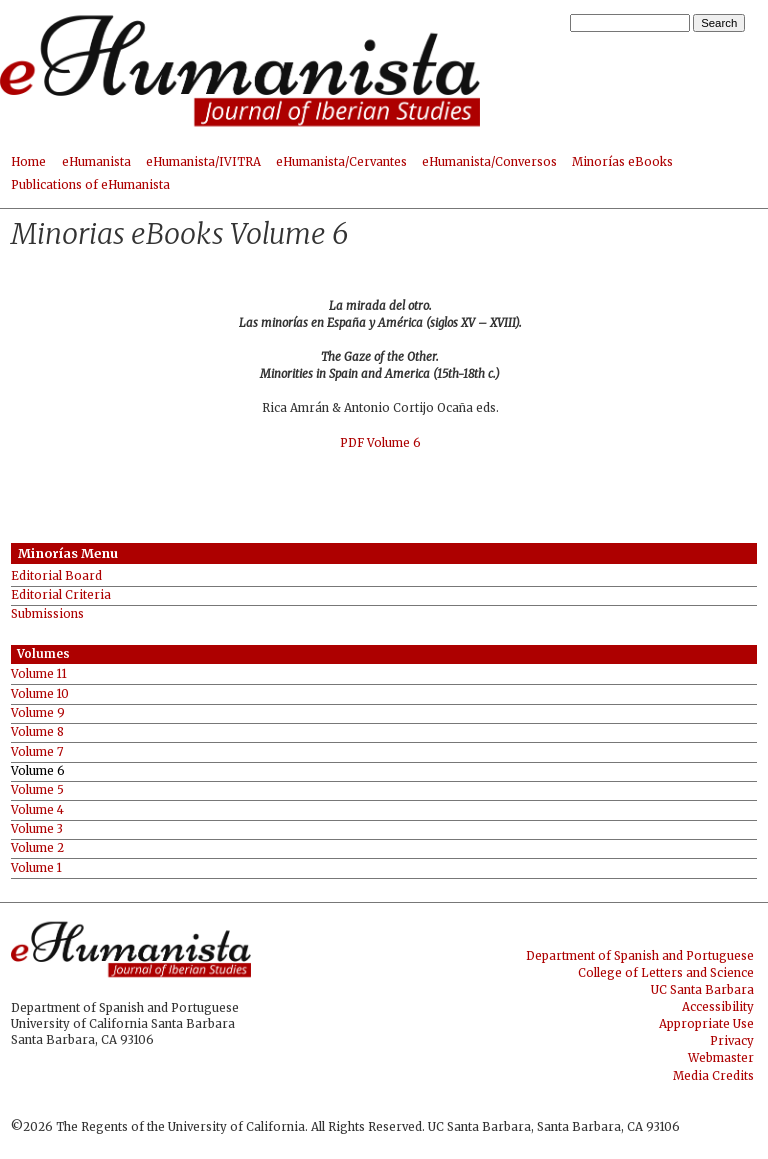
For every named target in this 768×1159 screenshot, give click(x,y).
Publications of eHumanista (90, 185)
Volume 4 (37, 810)
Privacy (732, 1041)
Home (28, 162)
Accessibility (718, 1007)
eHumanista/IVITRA (203, 162)
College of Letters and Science (666, 973)
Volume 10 (40, 694)
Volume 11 (39, 674)
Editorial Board (56, 576)
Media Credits (713, 1076)
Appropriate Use (706, 1024)
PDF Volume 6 (380, 443)
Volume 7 (37, 752)
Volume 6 (38, 771)
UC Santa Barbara (702, 990)
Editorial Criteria (61, 595)
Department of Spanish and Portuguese (640, 956)
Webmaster (721, 1058)
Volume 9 (38, 713)
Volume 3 (37, 829)
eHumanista (96, 162)
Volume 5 (37, 790)
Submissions (47, 614)
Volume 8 (37, 732)
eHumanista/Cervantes (341, 162)
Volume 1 (36, 868)
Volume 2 (37, 848)
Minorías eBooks (622, 162)
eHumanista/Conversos (489, 162)
